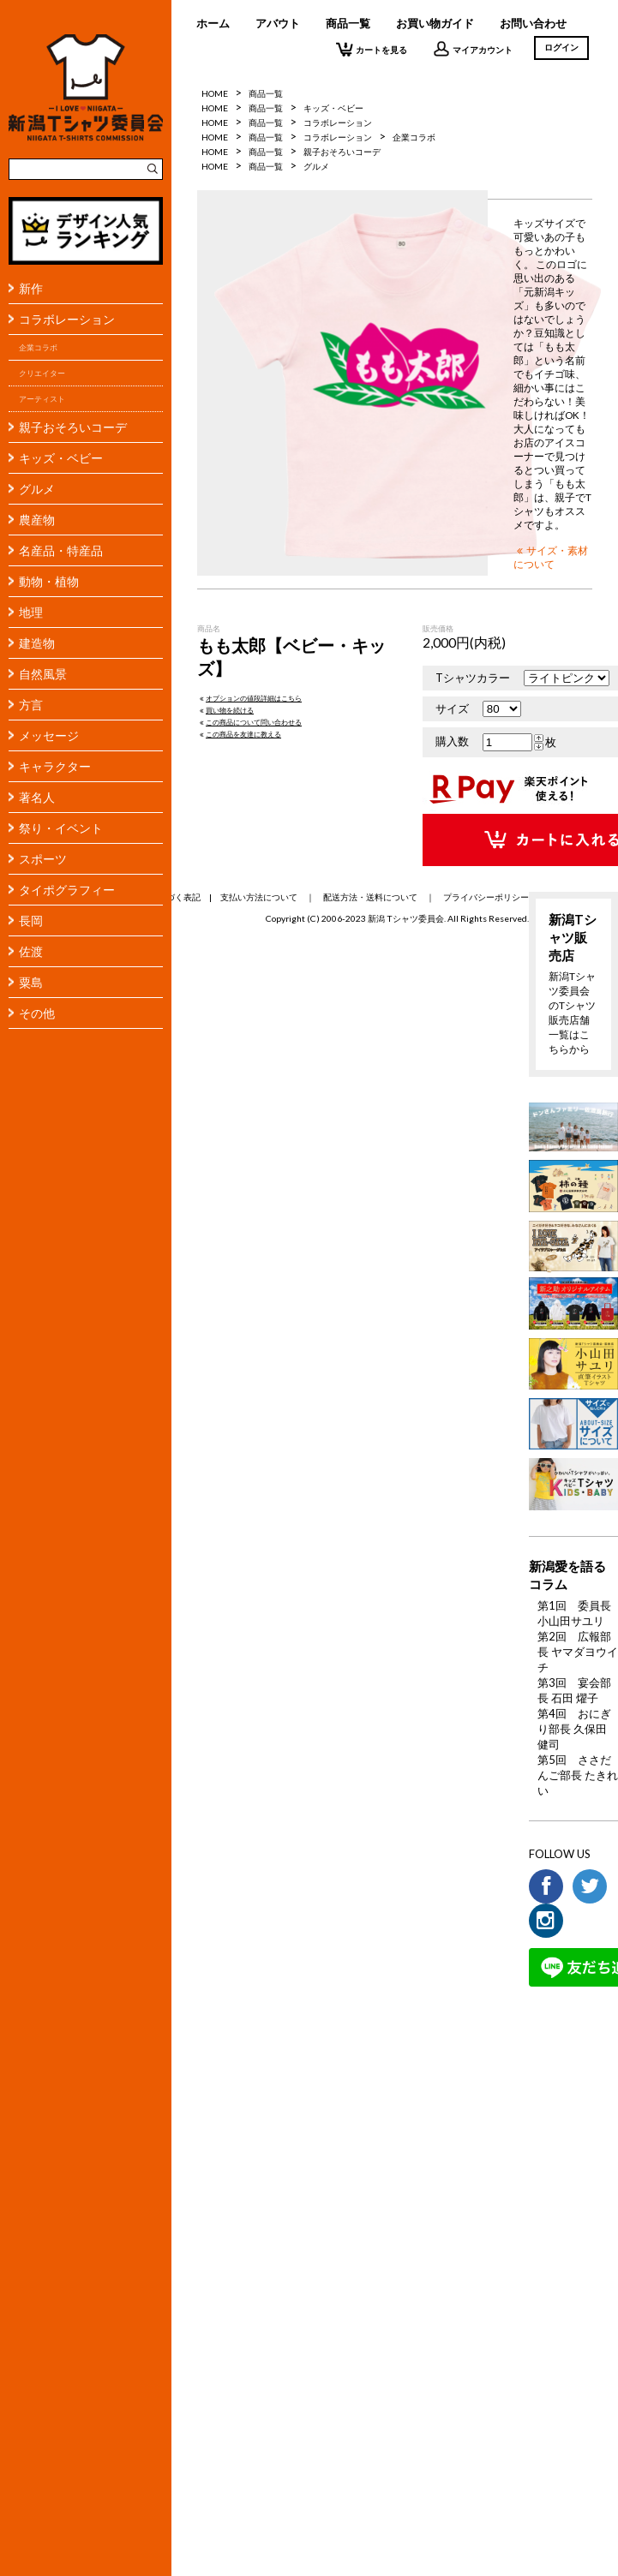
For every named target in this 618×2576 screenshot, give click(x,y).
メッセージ (49, 735)
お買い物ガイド (435, 23)
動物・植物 (49, 581)
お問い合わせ (533, 23)
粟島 (31, 982)
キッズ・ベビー (61, 458)
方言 (31, 704)
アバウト (277, 23)
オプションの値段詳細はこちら (249, 698)
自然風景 (43, 673)
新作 (31, 288)
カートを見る (371, 48)
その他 (37, 1013)
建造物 (37, 643)
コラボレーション (67, 319)
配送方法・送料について (370, 897)
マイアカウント (473, 48)
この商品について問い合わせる (249, 722)
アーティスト (42, 398)
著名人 (37, 797)
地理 (31, 612)
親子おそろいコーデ (73, 427)
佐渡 (31, 951)
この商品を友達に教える (239, 734)
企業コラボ (38, 347)
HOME (214, 93)
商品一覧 (348, 23)
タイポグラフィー (67, 889)
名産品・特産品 (61, 550)
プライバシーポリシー (486, 897)
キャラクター (55, 766)
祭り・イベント (61, 828)
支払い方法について (258, 897)
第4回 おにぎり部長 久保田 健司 (574, 1728)
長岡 (31, 920)
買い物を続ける (225, 710)
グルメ (37, 488)
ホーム (213, 23)
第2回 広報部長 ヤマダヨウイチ (577, 1651)
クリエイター (42, 373)
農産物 (37, 519)
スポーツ (43, 859)
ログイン (561, 47)
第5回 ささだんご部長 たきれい (577, 1775)
